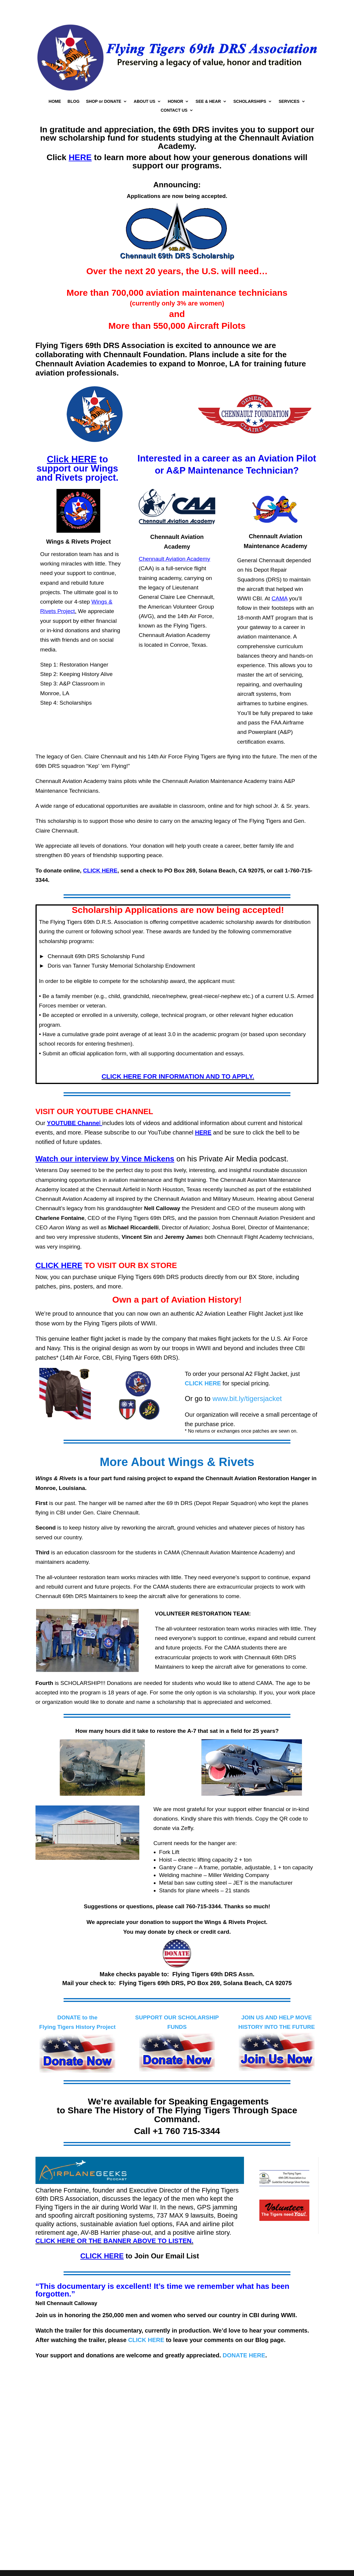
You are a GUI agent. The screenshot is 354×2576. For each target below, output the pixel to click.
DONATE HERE (244, 2355)
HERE (203, 1132)
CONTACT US (174, 110)
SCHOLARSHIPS (249, 101)
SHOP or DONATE (103, 101)
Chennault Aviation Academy (174, 559)
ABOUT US (144, 101)
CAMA (279, 598)
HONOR (175, 101)
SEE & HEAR (208, 101)
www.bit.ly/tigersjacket (247, 1398)
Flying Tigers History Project (77, 2027)
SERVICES (289, 101)
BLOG (73, 101)
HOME (55, 101)
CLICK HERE (146, 2340)
